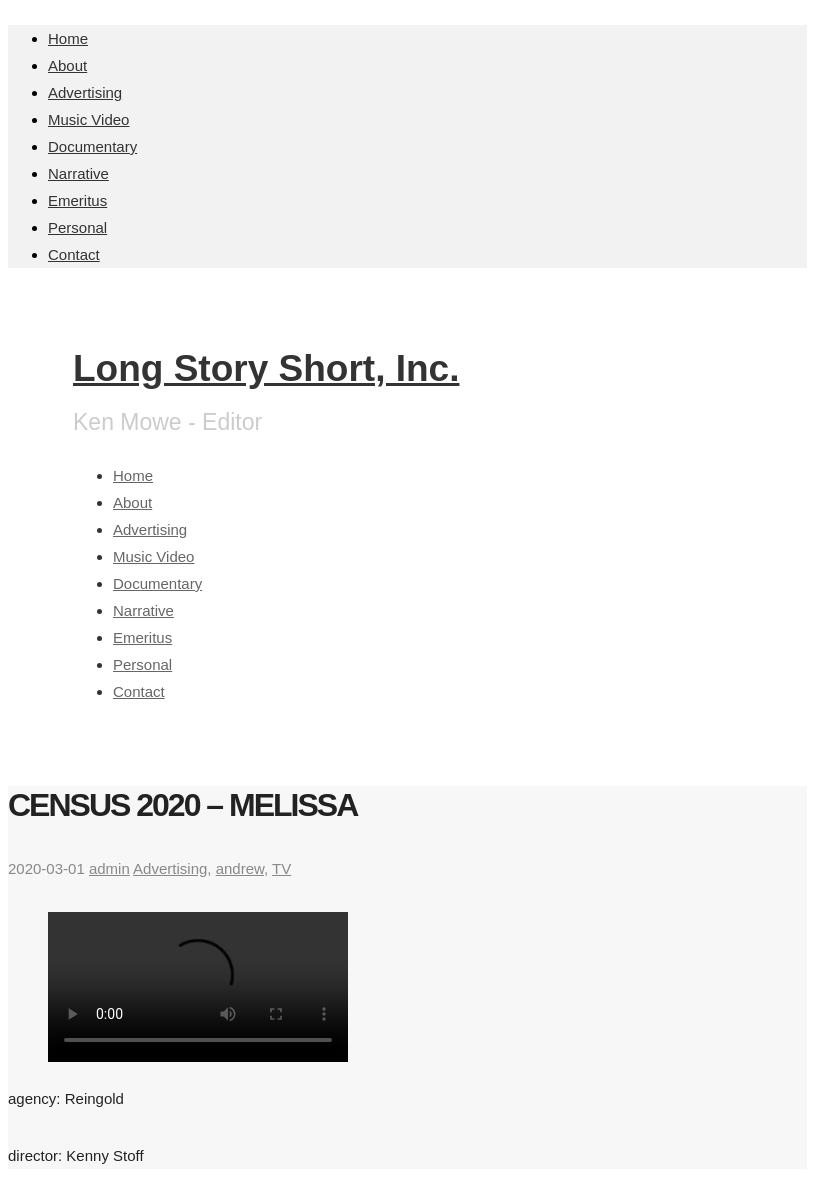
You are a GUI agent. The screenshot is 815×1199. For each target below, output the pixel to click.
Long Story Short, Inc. (266, 368)
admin (109, 868)
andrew (240, 868)
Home (68, 38)
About (67, 65)
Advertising (85, 92)
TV (281, 868)
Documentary (92, 146)
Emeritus (77, 200)
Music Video (88, 119)
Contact (74, 254)
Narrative (78, 173)
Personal (77, 227)
